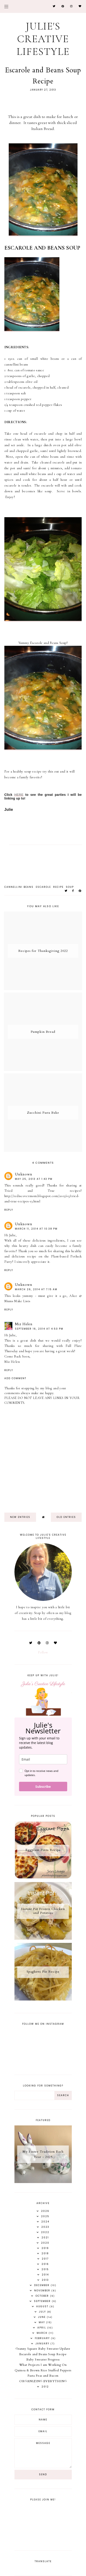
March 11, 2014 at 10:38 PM (36, 1228)
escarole (43, 887)
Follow (43, 1652)
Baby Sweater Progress (43, 2360)
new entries (20, 1517)
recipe (58, 887)
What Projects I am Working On (43, 2365)
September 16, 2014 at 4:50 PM (39, 1329)
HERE (18, 795)
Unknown (23, 1174)
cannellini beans (18, 887)
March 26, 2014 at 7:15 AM (36, 1289)
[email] (43, 1759)
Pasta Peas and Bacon (43, 2376)
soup (70, 887)
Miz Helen (24, 1324)
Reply (8, 1210)
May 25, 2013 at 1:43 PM (34, 1179)
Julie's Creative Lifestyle (43, 39)
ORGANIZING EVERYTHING (43, 2381)
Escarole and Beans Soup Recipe (43, 2354)
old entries (66, 1517)
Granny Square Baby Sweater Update (43, 2349)
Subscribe (43, 1786)
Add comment (15, 1378)
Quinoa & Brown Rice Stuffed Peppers (43, 2370)
